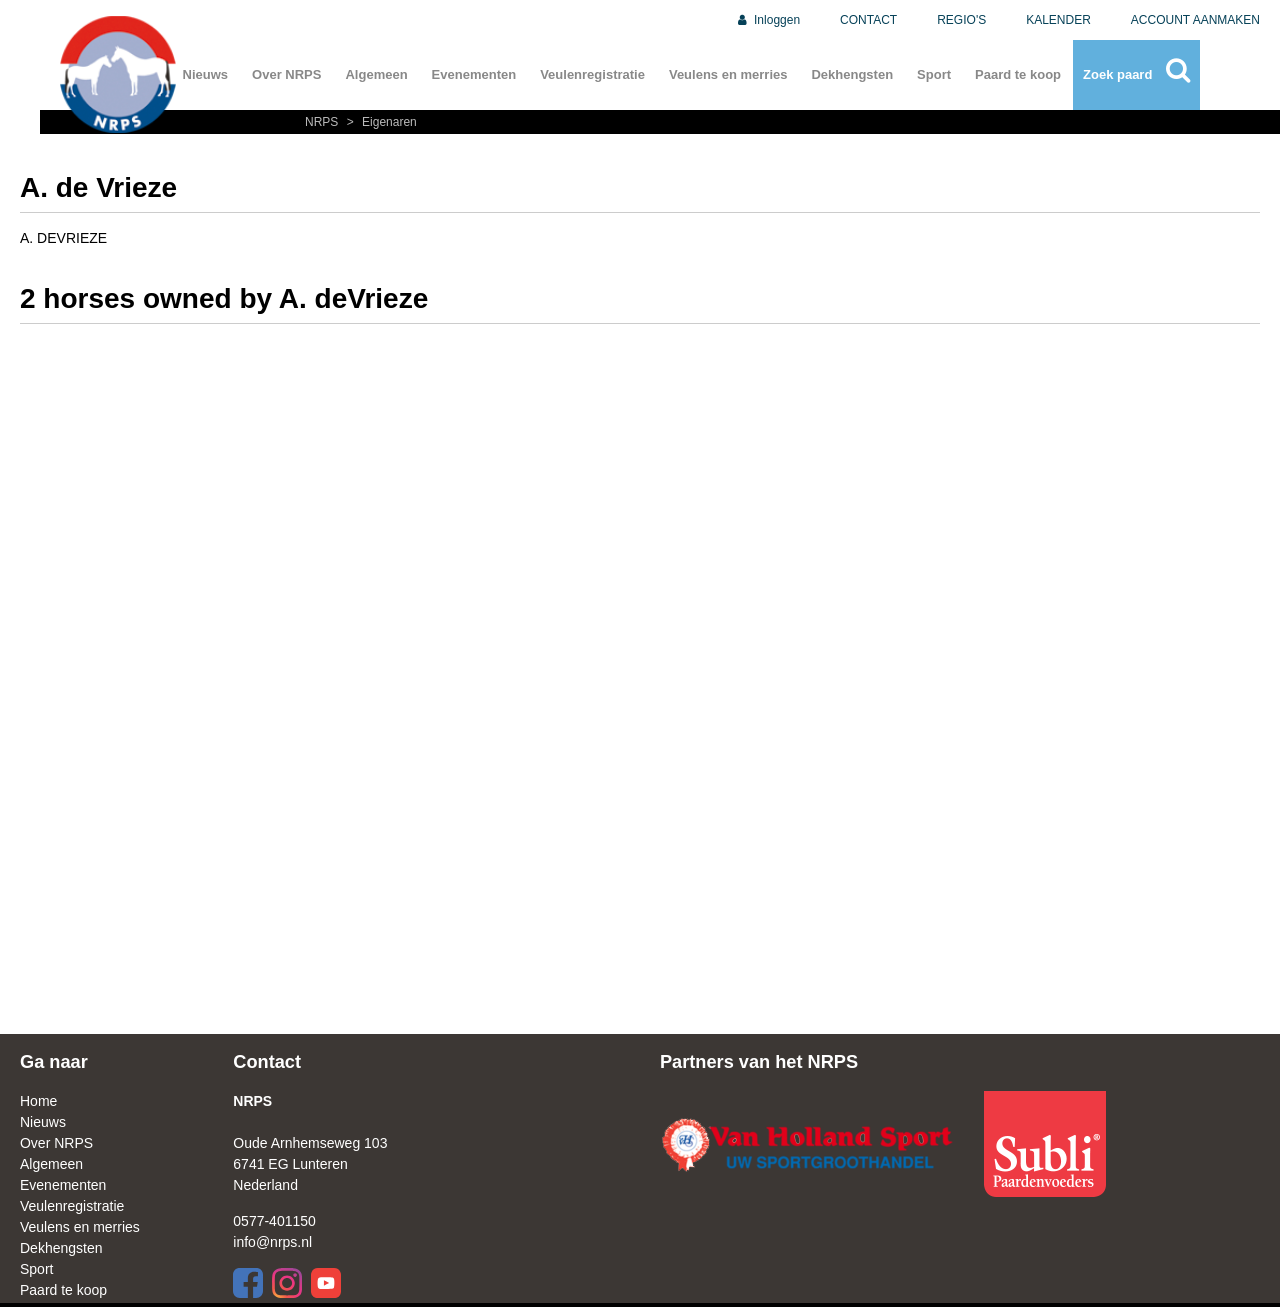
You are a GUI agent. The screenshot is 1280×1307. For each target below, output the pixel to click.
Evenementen (474, 74)
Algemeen (376, 74)
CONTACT (868, 20)
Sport (934, 74)
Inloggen (767, 20)
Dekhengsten (852, 74)
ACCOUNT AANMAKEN (1195, 20)
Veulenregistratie (592, 74)
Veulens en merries (728, 74)
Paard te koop (1018, 74)
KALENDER (1058, 20)
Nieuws (206, 74)
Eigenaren (379, 122)
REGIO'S (961, 20)
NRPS (323, 122)
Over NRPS (286, 74)
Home (38, 1101)
